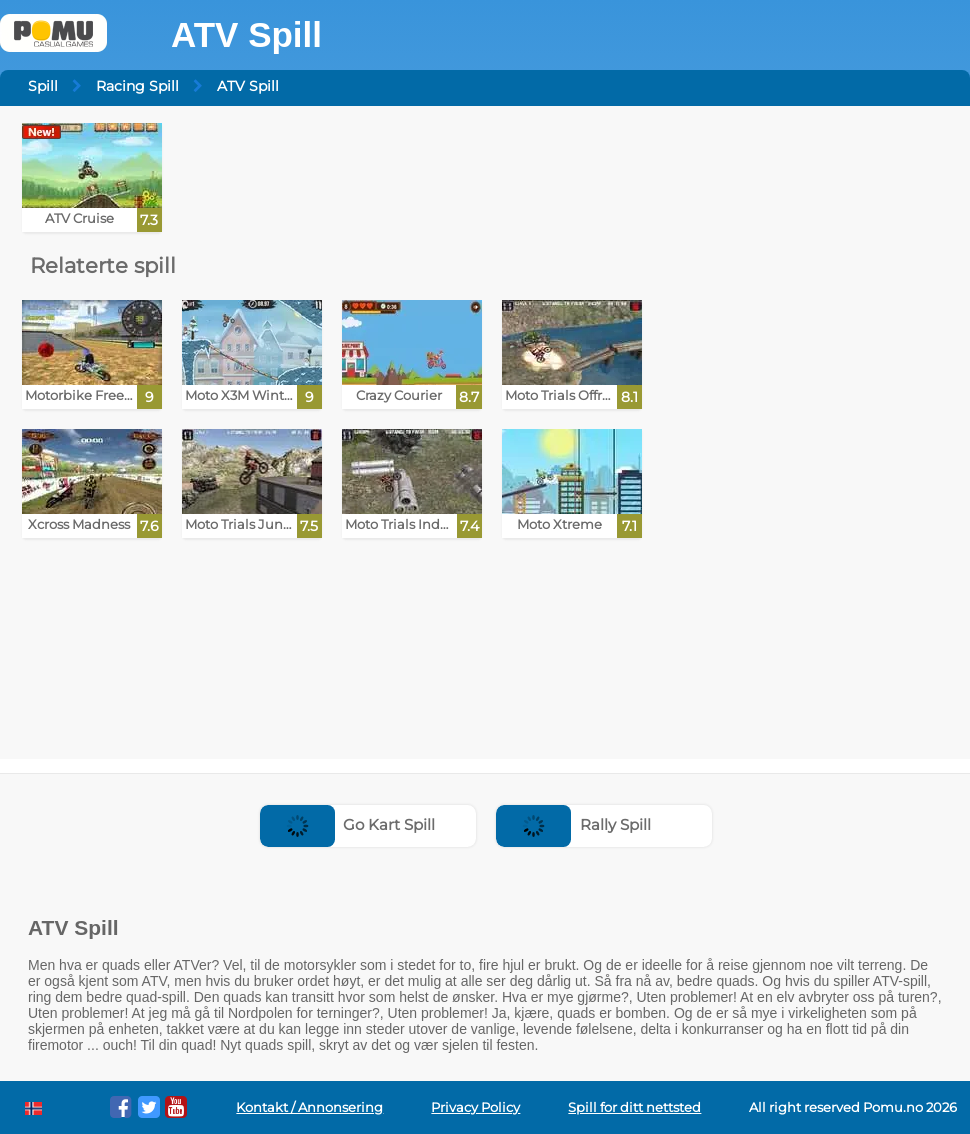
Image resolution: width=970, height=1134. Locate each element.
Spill (43, 86)
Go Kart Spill (348, 824)
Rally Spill (573, 824)
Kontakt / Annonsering (309, 1107)
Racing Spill (137, 86)
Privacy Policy (475, 1107)
